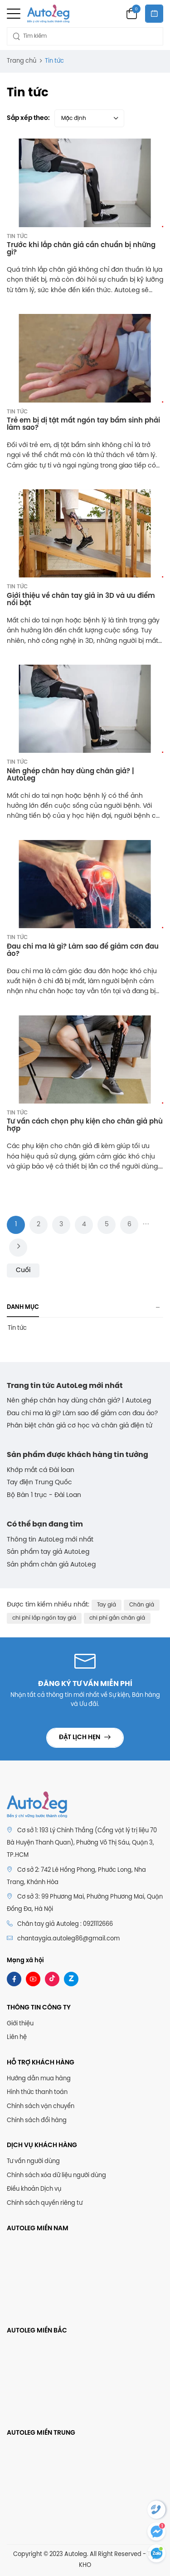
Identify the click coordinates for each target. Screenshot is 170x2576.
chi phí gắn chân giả (117, 1618)
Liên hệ (17, 2037)
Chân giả (141, 1605)
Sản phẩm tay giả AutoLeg (48, 1552)
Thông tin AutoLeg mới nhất (50, 1540)
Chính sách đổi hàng (37, 2120)
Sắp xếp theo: (28, 118)
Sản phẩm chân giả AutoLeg (51, 1565)
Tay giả (106, 1605)
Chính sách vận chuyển (40, 2106)
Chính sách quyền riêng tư (45, 2203)
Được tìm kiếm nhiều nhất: (48, 1604)
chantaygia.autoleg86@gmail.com (68, 1939)
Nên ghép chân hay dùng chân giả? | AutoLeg (79, 1400)
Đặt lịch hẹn (80, 1737)
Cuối (23, 1270)
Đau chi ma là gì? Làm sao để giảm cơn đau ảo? (82, 1413)
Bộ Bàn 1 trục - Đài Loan (44, 1495)
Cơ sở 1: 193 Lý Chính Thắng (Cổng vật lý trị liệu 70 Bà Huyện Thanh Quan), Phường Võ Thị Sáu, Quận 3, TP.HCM (82, 1843)
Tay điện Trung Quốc (39, 1482)
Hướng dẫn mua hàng (39, 2079)
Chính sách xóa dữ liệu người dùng (56, 2175)
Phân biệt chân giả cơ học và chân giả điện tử (79, 1425)
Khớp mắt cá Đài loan (40, 1470)
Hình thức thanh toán (37, 2092)
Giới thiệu (20, 2024)
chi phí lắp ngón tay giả (44, 1618)
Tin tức (17, 236)
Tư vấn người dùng (33, 2161)
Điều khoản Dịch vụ (34, 2189)
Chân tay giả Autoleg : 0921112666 (60, 1923)
